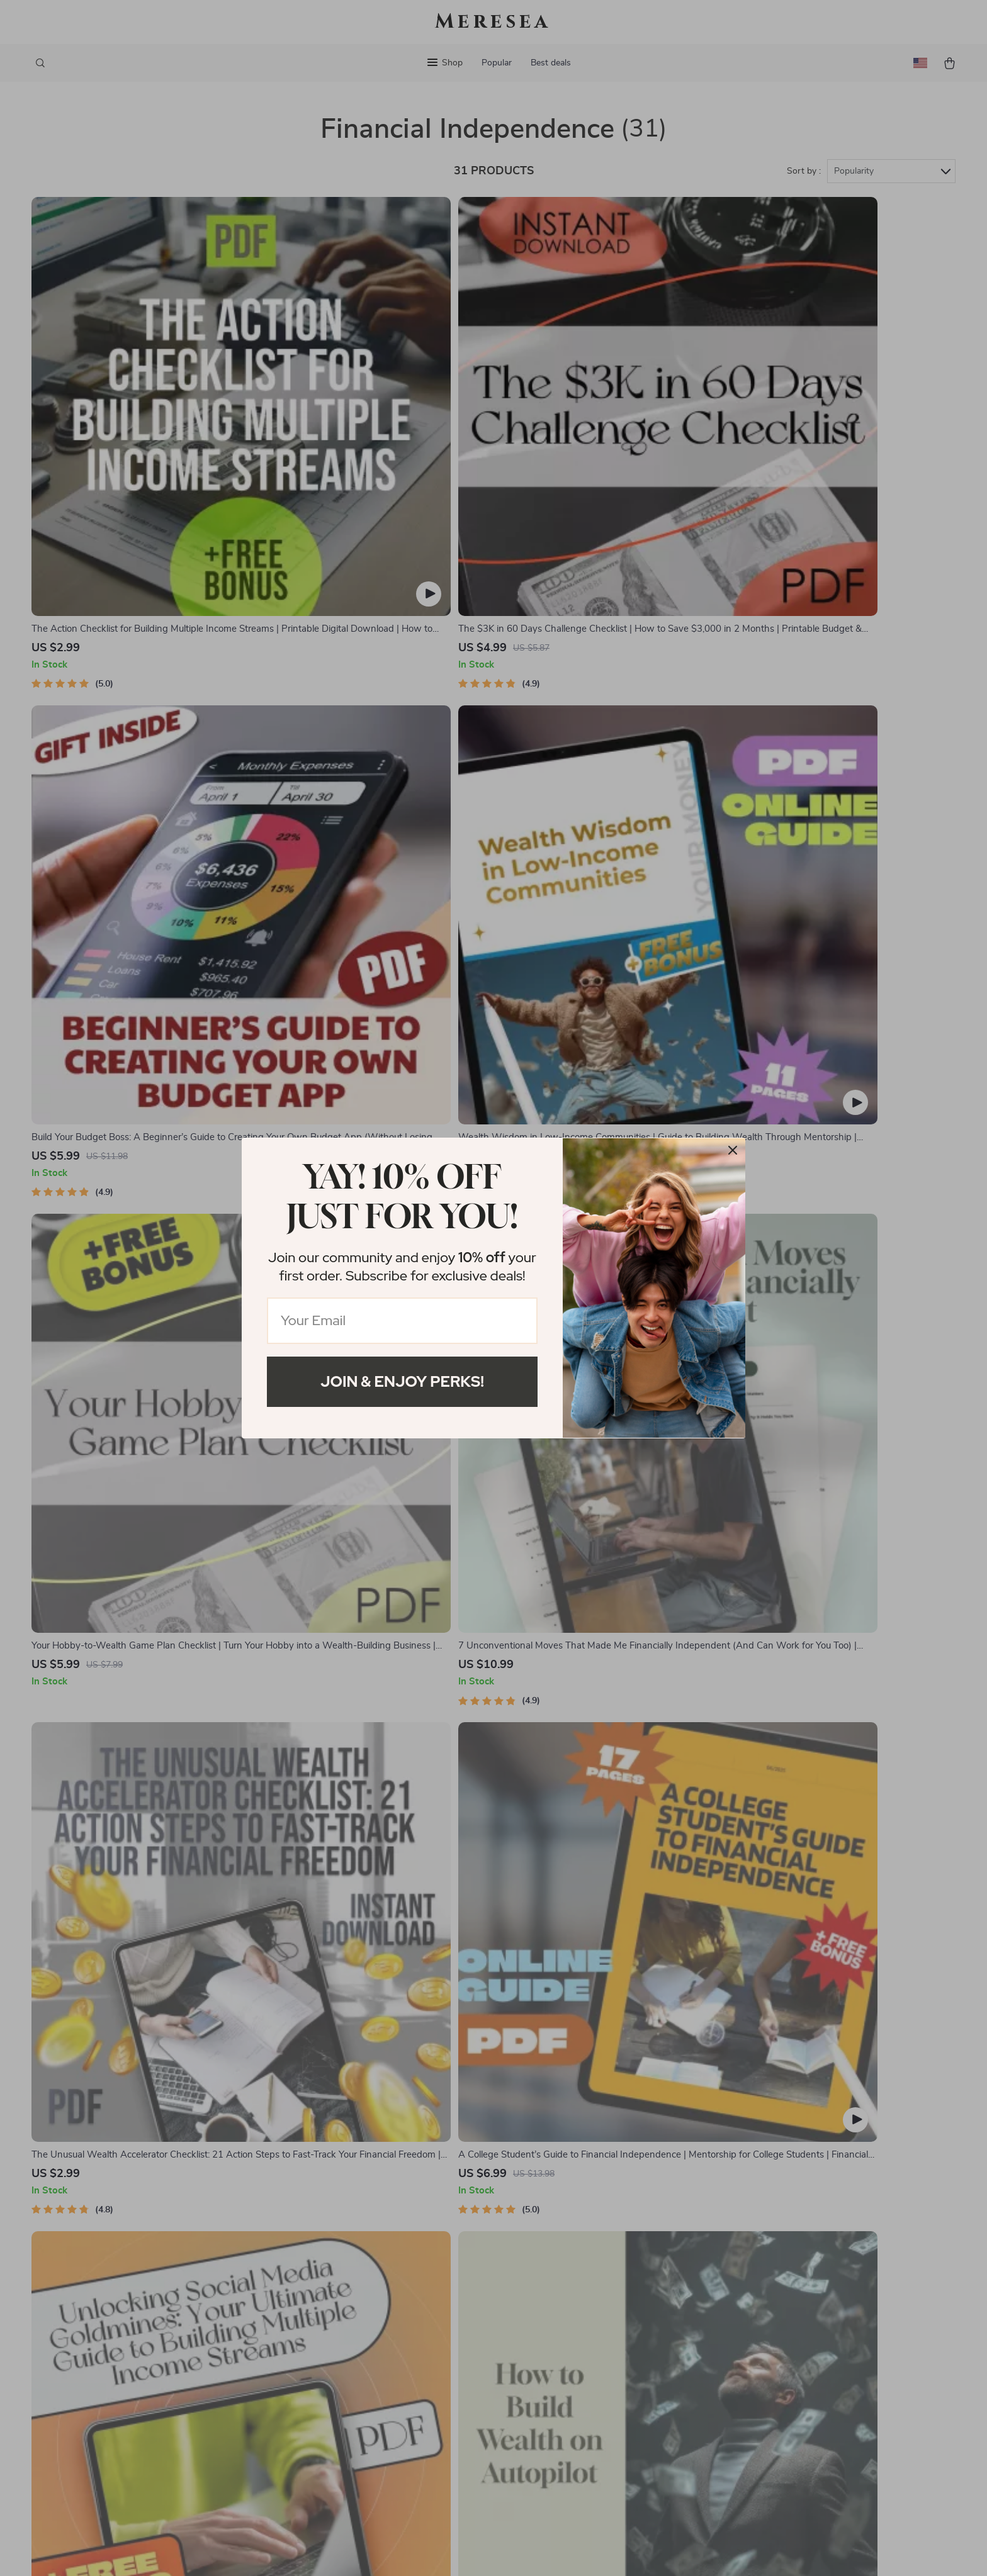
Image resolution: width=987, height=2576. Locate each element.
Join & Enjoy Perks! (402, 1381)
